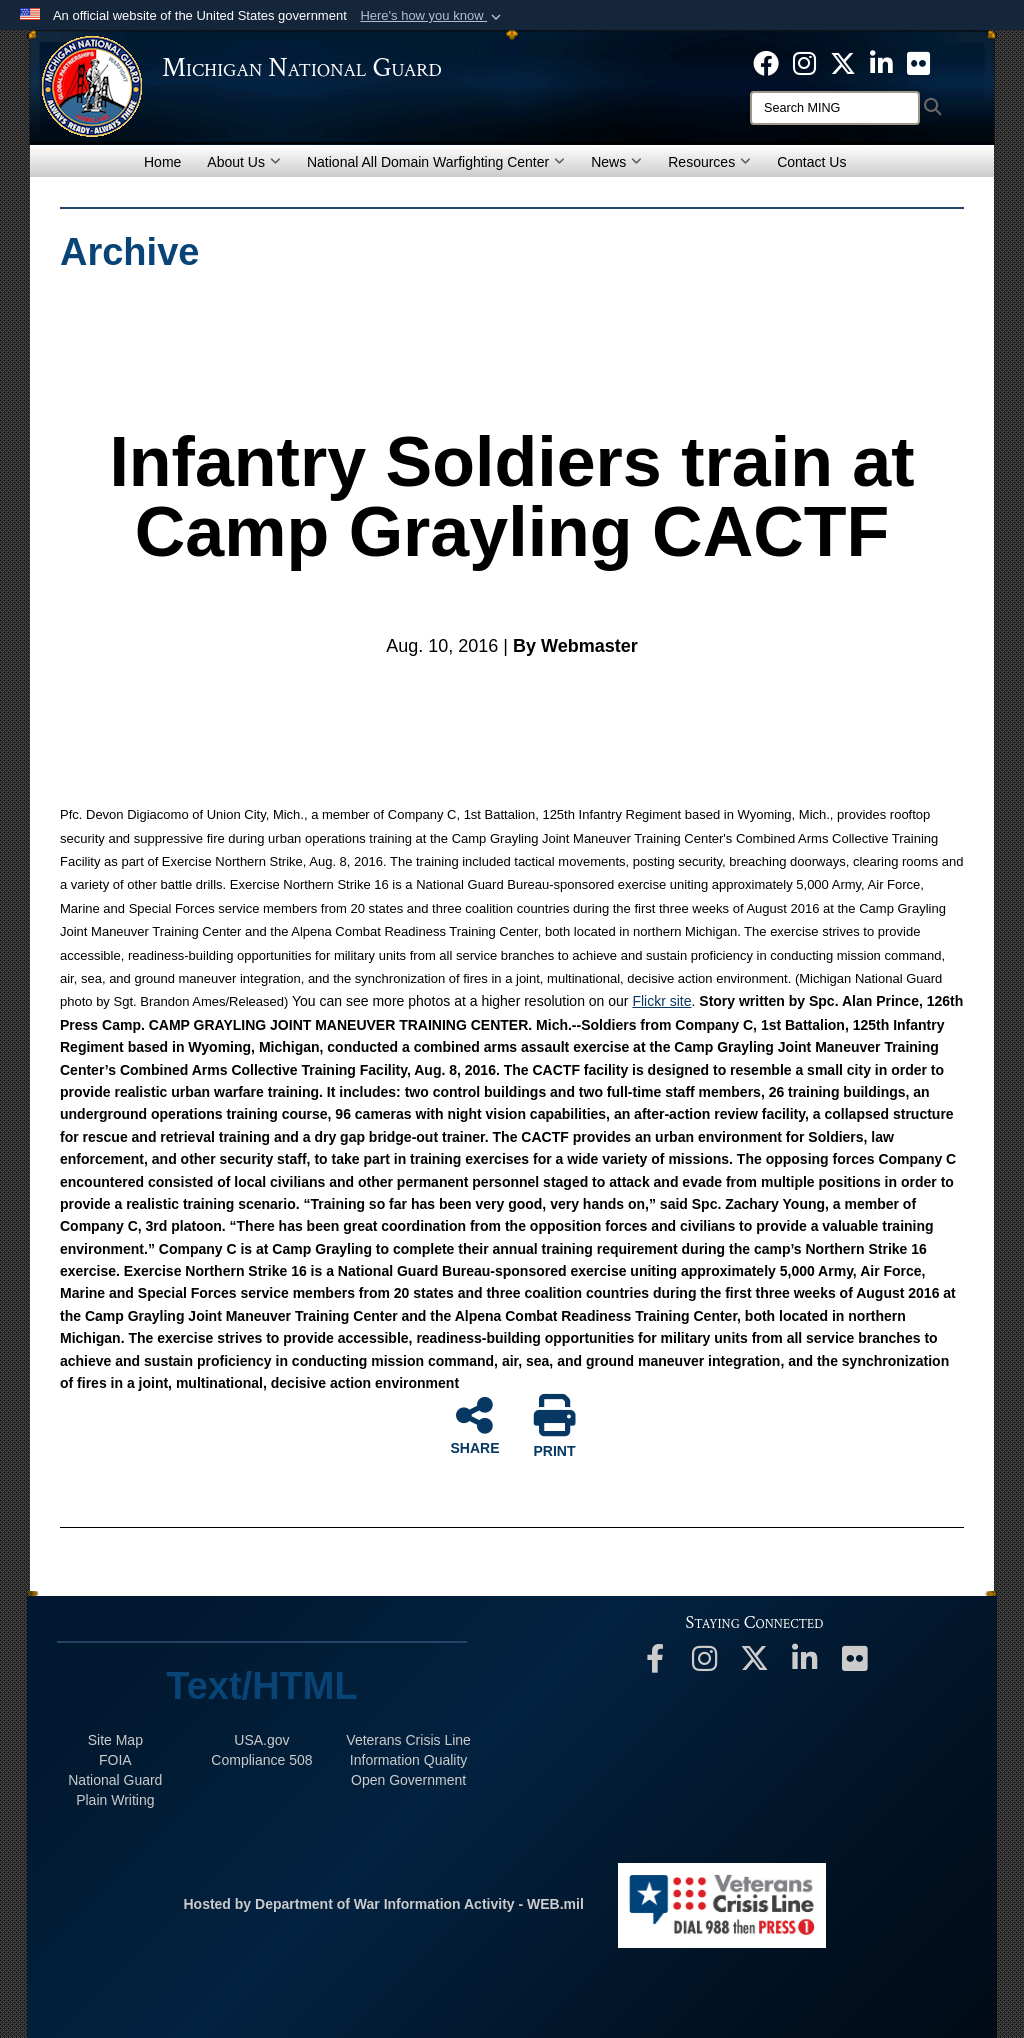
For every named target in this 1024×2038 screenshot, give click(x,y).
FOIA (115, 1760)
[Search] (835, 108)
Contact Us (811, 162)
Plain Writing (115, 1800)
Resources (709, 162)
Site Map (115, 1740)
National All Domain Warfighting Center (436, 162)
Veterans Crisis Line (408, 1740)
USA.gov (261, 1740)
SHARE (474, 1425)
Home (162, 162)
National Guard (115, 1780)
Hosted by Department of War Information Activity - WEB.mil (383, 1904)
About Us (244, 162)
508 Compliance (261, 1760)
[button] (432, 16)
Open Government (408, 1780)
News (616, 162)
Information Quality (409, 1760)
